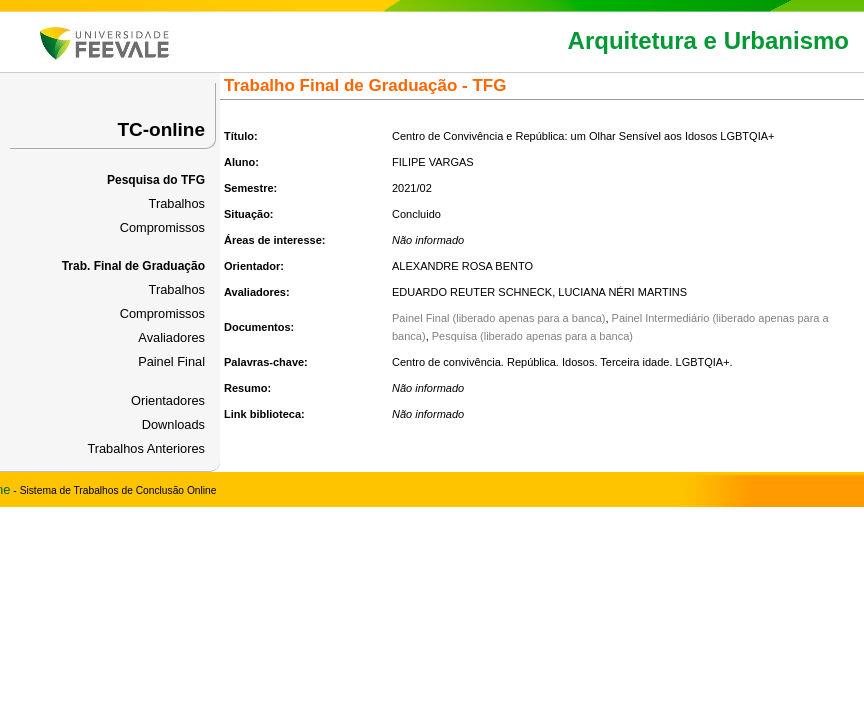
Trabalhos (177, 203)
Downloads (173, 424)
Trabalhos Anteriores (146, 448)
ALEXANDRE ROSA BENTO (462, 266)
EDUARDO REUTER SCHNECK (472, 292)
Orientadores (168, 400)
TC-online (161, 129)
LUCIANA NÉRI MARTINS (622, 292)
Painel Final (171, 361)
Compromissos (162, 227)
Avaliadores (171, 337)
